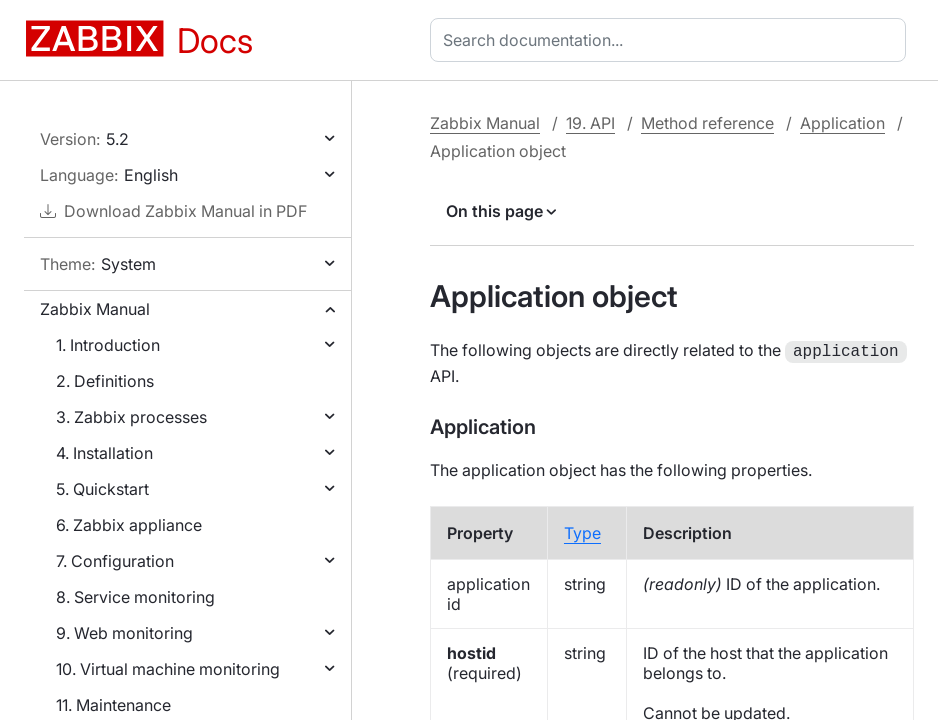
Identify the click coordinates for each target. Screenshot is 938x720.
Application (842, 123)
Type (582, 531)
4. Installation (104, 453)
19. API (590, 123)
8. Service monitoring (135, 597)
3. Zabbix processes (131, 417)
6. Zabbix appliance (129, 525)
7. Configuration (115, 561)
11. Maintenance (113, 705)
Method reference (707, 123)
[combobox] (672, 40)
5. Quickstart (102, 489)
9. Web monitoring (124, 633)
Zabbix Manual (95, 309)
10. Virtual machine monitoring (168, 669)
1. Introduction (108, 345)
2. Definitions (105, 381)
